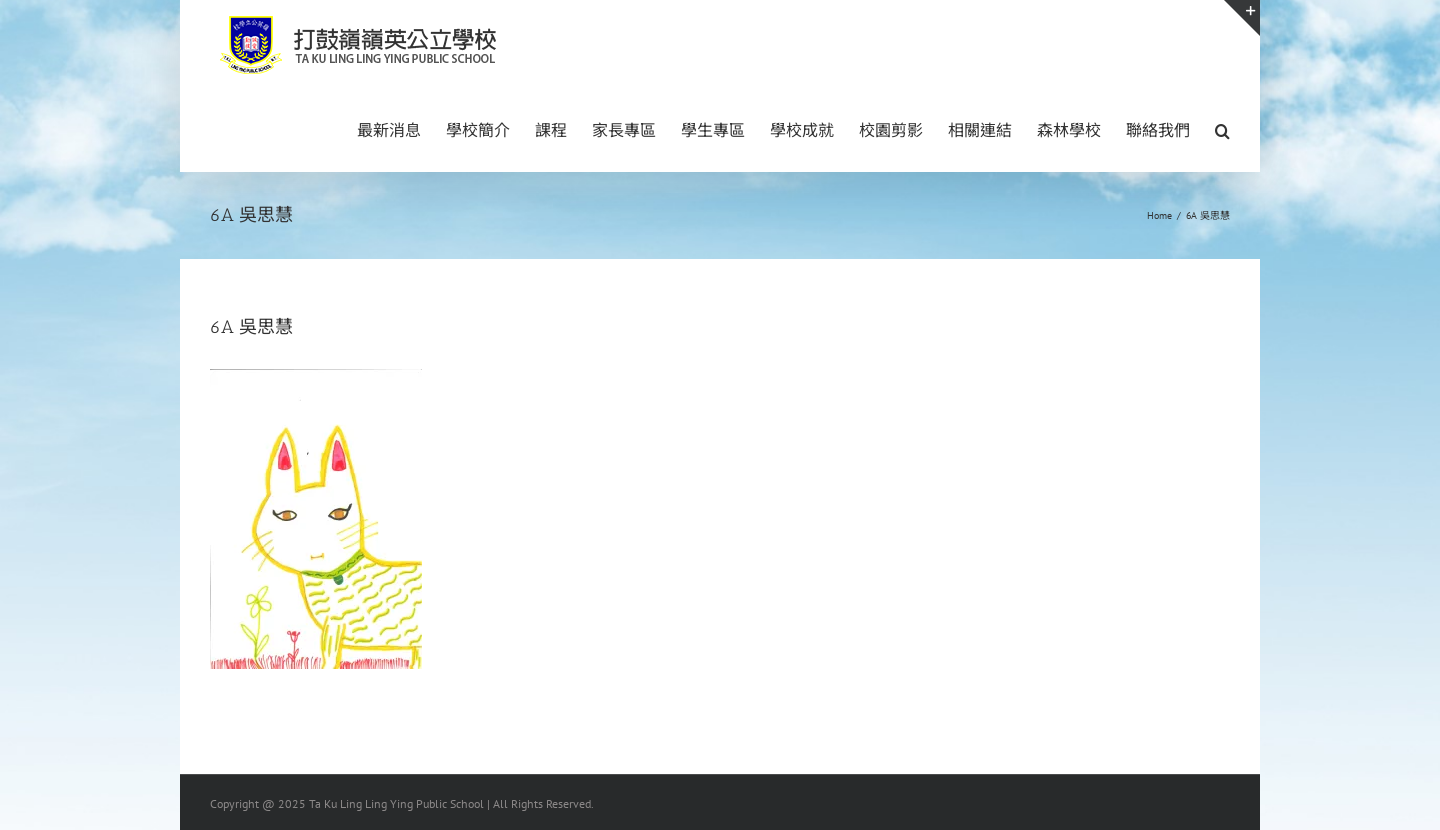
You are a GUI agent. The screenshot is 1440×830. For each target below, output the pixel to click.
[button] (1222, 129)
